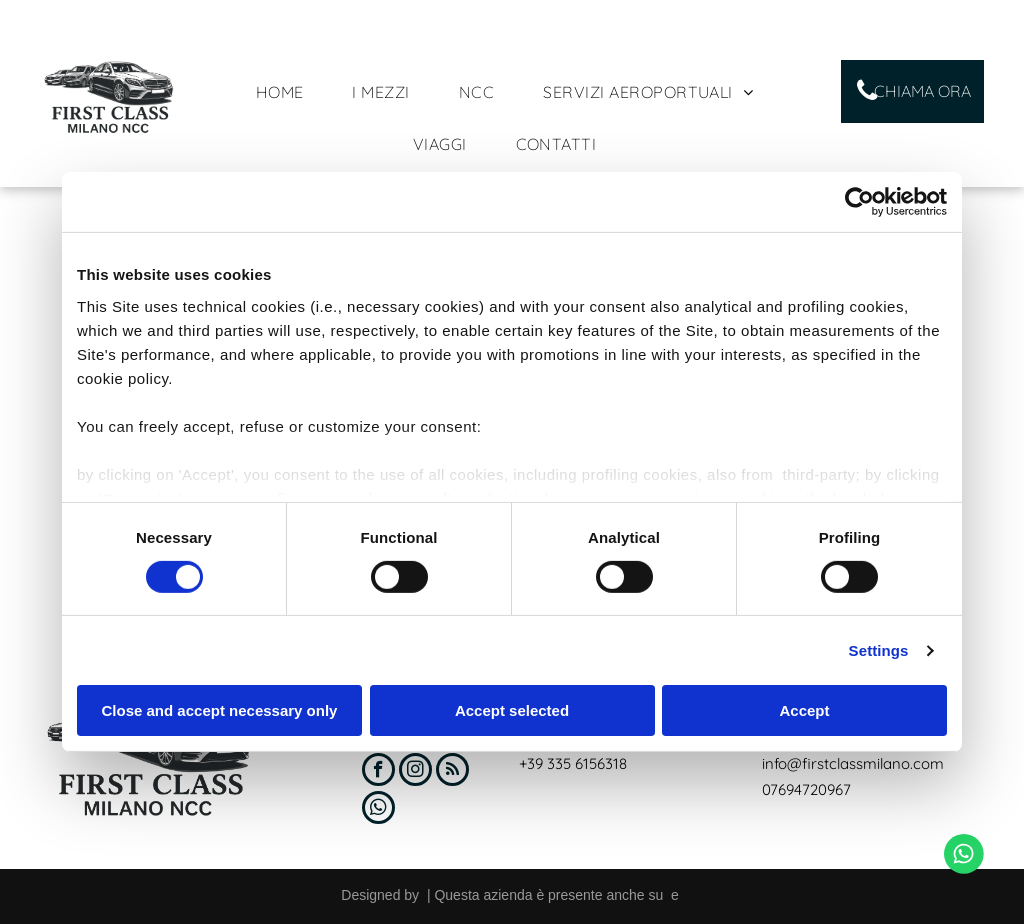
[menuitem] (287, 92)
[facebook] (378, 772)
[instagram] (415, 772)
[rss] (452, 772)
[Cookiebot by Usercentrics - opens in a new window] (859, 202)
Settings (879, 650)
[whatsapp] (378, 810)
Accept (804, 710)
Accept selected (512, 710)
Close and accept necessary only (220, 710)
